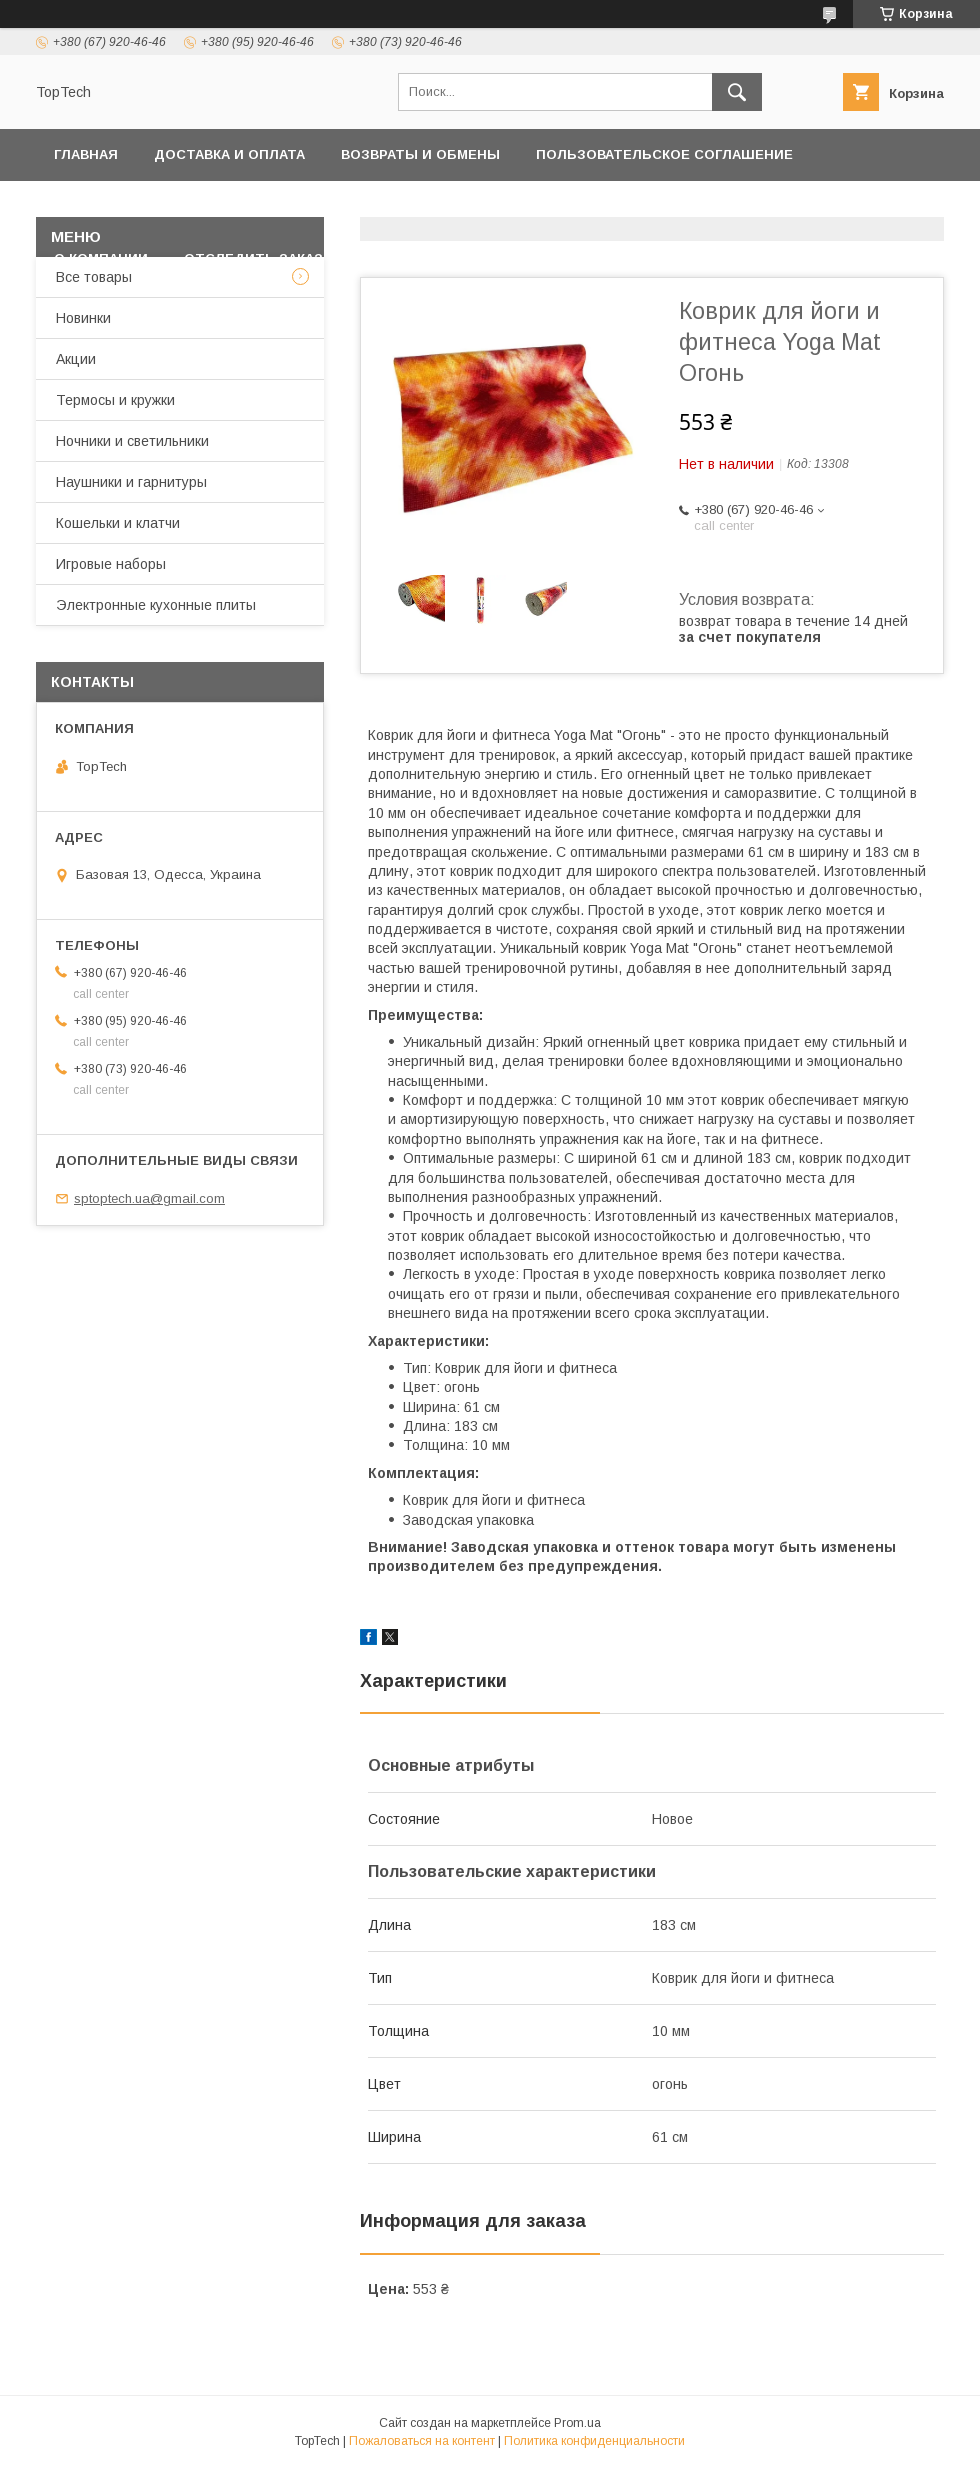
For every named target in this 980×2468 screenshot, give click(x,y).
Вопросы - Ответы (433, 258)
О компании (101, 258)
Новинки (83, 318)
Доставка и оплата (229, 154)
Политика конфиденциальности (185, 206)
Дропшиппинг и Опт (734, 206)
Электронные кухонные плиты (156, 605)
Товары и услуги (532, 206)
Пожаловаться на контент (422, 2441)
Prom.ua (577, 2423)
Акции (76, 359)
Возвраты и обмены (420, 154)
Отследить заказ (253, 258)
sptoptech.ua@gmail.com (149, 1198)
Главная (86, 154)
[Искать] (737, 92)
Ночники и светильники (132, 441)
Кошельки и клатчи (118, 523)
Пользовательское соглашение (664, 154)
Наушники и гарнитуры (131, 482)
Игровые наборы (111, 564)
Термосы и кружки (115, 400)
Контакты (392, 206)
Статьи (571, 258)
